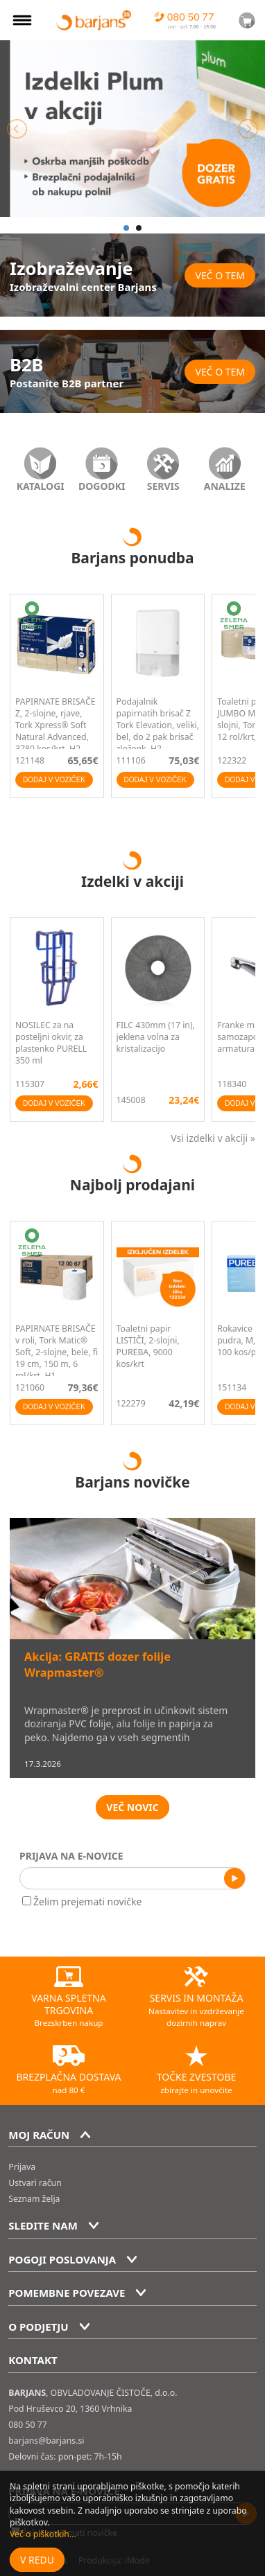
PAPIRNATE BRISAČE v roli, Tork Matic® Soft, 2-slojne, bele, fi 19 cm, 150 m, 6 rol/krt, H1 (56, 1352)
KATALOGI (41, 486)
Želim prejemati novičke (82, 1901)
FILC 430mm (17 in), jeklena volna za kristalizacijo (156, 1037)
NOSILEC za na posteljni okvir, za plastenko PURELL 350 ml (51, 1042)
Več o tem (220, 275)
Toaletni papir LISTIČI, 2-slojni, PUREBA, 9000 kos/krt (148, 1346)
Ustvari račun (34, 2183)
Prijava (21, 2167)
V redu (37, 2559)
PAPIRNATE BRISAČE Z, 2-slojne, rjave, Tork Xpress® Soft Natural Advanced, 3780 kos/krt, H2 (55, 725)
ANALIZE (225, 486)
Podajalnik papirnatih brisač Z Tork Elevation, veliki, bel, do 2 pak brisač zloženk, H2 (158, 725)
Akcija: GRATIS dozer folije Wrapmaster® (97, 1664)
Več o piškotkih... (43, 2534)
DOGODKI (102, 486)
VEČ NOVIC (132, 1807)
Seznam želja (34, 2199)
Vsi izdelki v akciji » (213, 1138)
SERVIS (163, 486)
